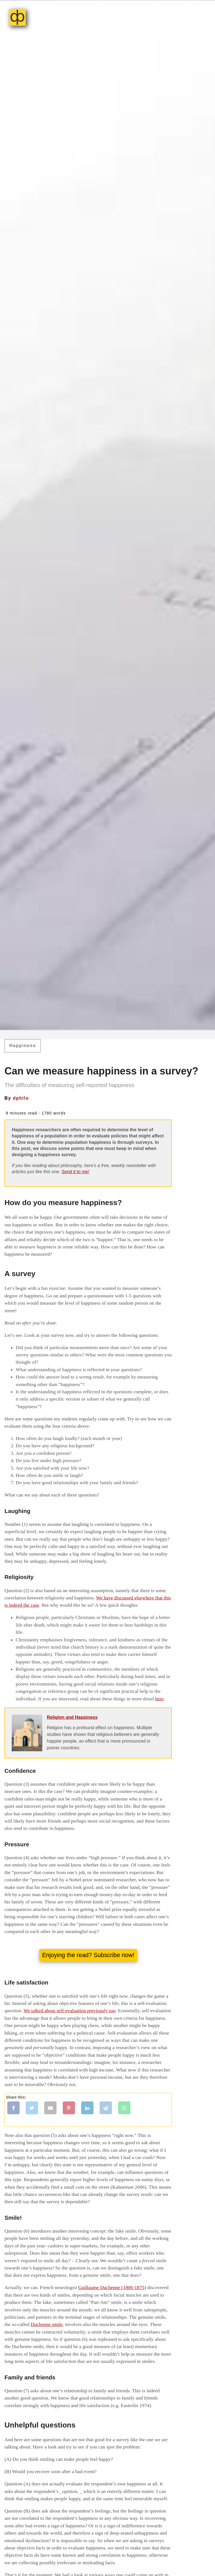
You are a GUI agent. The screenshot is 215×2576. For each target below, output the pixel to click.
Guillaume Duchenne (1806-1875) (112, 2287)
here (159, 1698)
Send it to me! (75, 1171)
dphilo (21, 1098)
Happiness (22, 1045)
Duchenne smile (47, 2324)
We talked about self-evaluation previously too (69, 2010)
